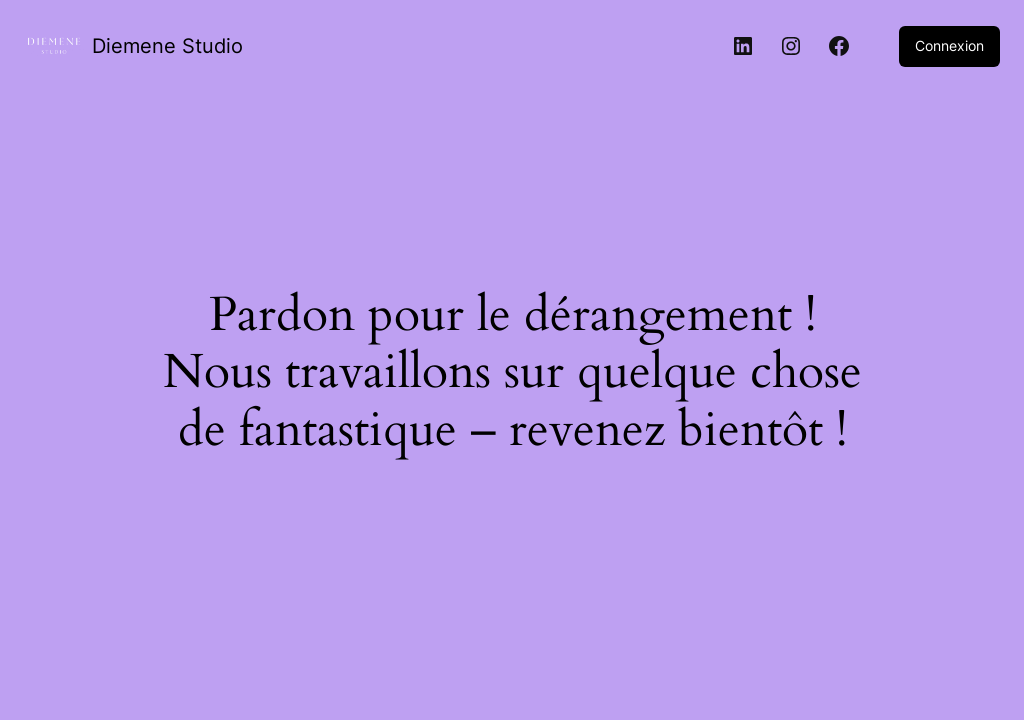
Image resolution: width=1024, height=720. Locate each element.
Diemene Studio (167, 46)
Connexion (949, 45)
